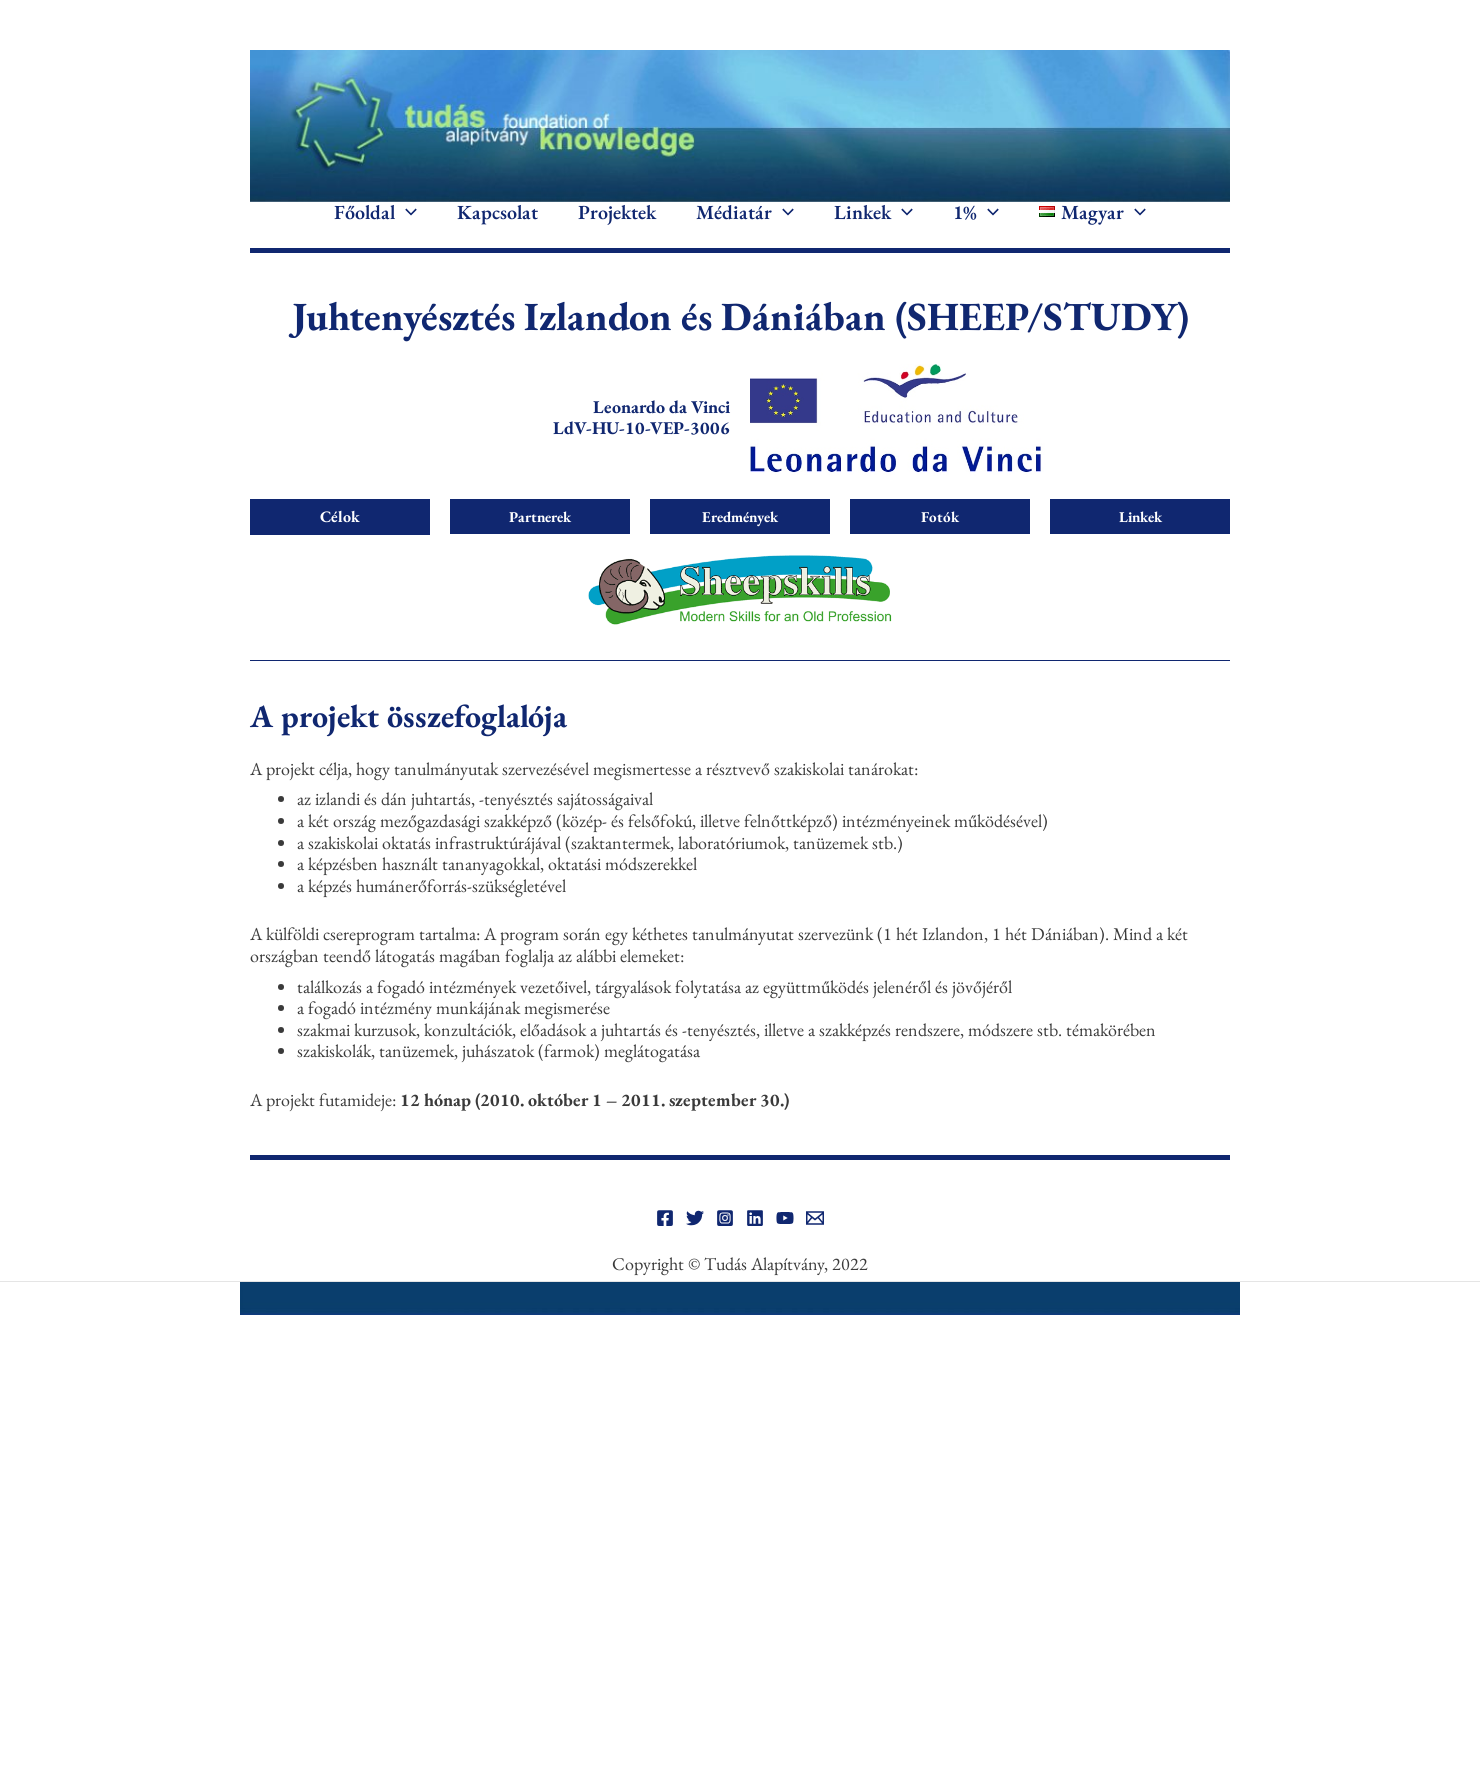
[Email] (815, 1248)
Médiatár (745, 228)
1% (976, 228)
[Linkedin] (755, 1248)
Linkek (873, 228)
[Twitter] (695, 1248)
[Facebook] (665, 1248)
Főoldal (375, 228)
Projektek (617, 228)
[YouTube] (785, 1248)
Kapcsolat (497, 228)
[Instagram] (725, 1248)
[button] (406, 228)
